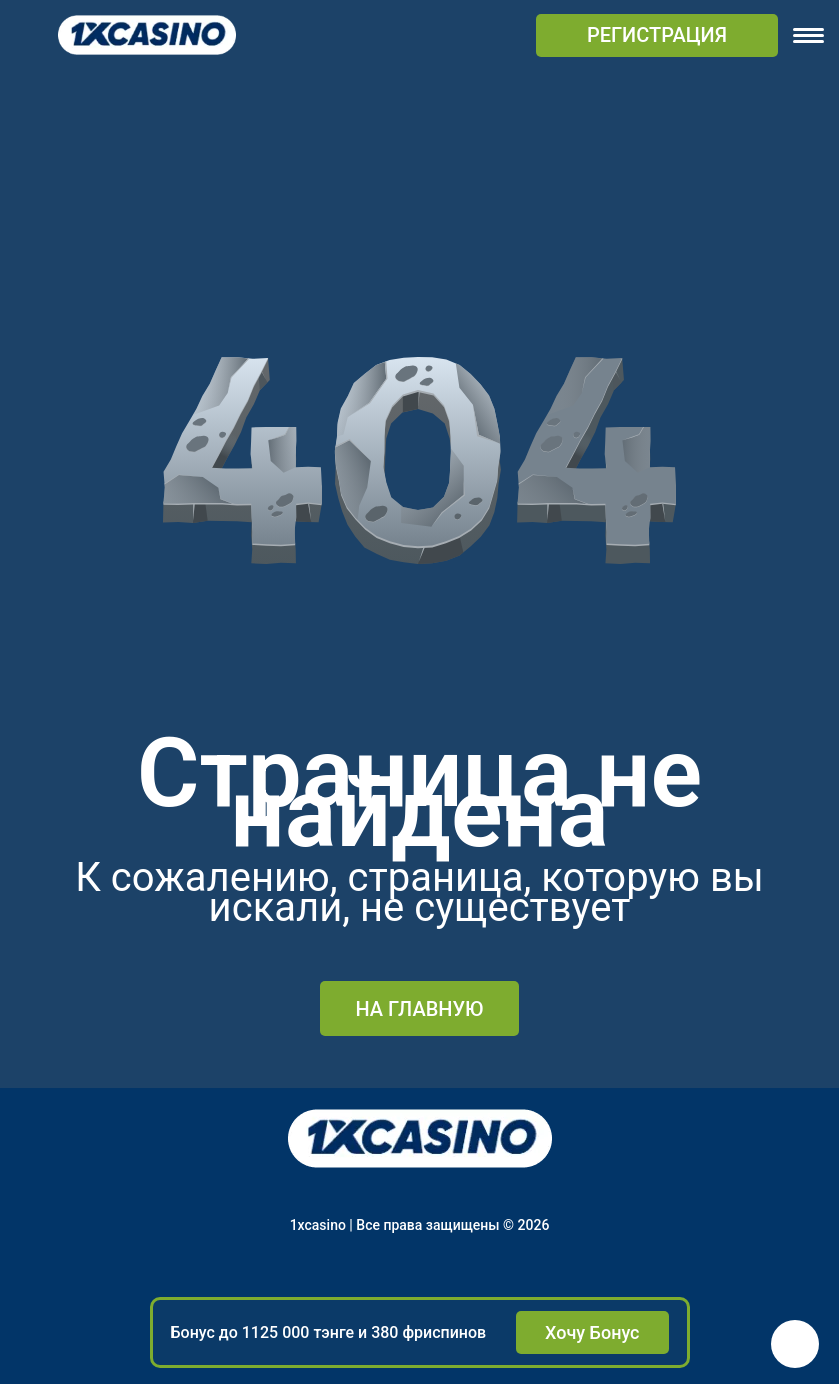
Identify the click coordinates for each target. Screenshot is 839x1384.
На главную (419, 1009)
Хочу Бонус (592, 1332)
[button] (795, 1344)
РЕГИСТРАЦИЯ (657, 35)
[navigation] (808, 35)
